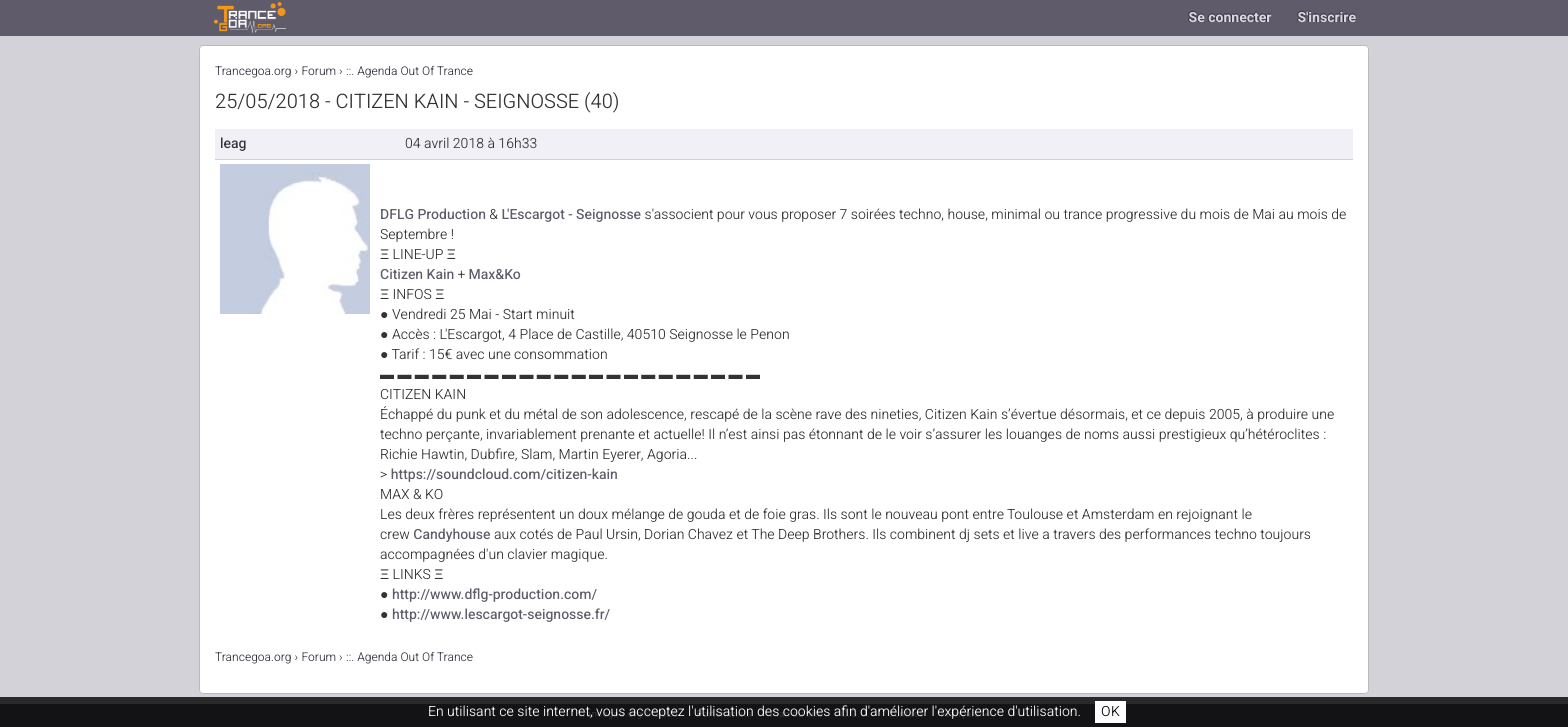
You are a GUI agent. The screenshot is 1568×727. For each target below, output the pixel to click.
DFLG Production (433, 214)
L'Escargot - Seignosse (571, 214)
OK (1110, 711)
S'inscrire (1326, 17)
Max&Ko (494, 274)
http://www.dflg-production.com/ (494, 594)
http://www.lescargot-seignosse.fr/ (501, 614)
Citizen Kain (417, 274)
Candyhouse (451, 534)
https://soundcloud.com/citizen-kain (504, 474)
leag (233, 143)
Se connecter (1230, 17)
